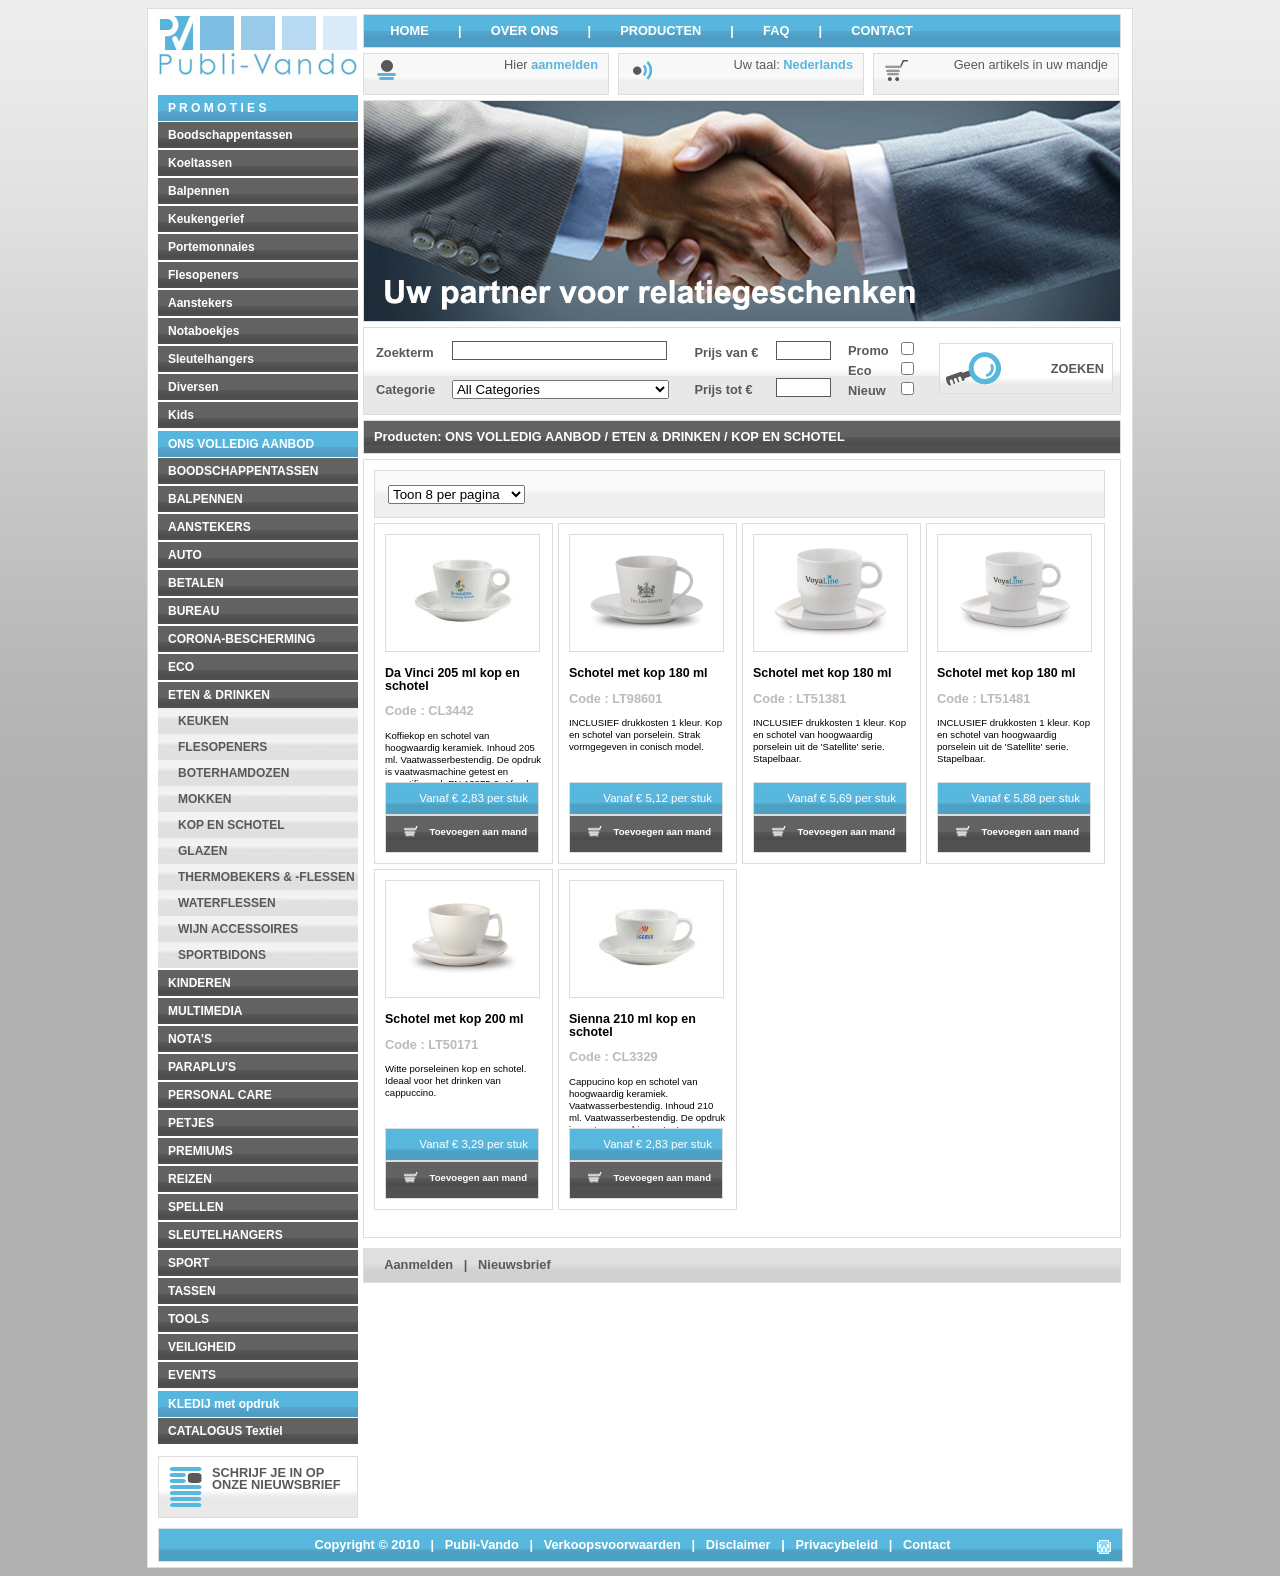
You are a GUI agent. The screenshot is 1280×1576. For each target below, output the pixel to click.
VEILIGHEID (202, 1347)
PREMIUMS (200, 1151)
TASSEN (192, 1291)
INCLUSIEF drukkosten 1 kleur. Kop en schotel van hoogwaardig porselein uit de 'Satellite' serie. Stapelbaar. (829, 740)
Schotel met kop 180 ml (638, 673)
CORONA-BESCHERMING (241, 639)
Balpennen (198, 191)
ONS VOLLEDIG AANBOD (241, 444)
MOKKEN (204, 799)
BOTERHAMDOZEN (233, 773)
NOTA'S (190, 1039)
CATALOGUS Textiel (225, 1431)
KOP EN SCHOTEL (231, 825)
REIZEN (190, 1179)
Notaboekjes (203, 331)
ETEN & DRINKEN (219, 695)
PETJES (191, 1123)
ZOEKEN (1077, 368)
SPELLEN (195, 1207)
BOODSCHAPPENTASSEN (243, 471)
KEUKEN (203, 721)
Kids (181, 415)
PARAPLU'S (202, 1067)
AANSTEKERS (209, 527)
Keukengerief (206, 219)
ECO (181, 667)
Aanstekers (200, 303)
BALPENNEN (205, 499)
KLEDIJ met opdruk (223, 1404)
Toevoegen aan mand (478, 831)
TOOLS (188, 1319)
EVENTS (192, 1375)
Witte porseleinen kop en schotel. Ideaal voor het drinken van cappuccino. (455, 1080)
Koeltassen (200, 163)
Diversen (193, 387)
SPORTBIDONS (222, 955)
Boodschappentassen (230, 135)
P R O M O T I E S (217, 108)
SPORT (188, 1263)
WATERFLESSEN (227, 903)
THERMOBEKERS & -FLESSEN (266, 877)
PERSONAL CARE (220, 1095)
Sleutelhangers (211, 359)
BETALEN (196, 583)
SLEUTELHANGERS (225, 1235)
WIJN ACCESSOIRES (238, 929)
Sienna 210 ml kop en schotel (632, 1025)
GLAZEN (202, 851)
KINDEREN (199, 983)
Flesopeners (203, 275)
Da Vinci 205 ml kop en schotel (452, 679)
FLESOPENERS (222, 747)
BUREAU (193, 611)
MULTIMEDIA (205, 1011)
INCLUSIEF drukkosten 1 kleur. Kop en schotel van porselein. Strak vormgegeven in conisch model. (645, 734)
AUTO (185, 555)
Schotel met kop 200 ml (454, 1019)
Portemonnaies (211, 247)
